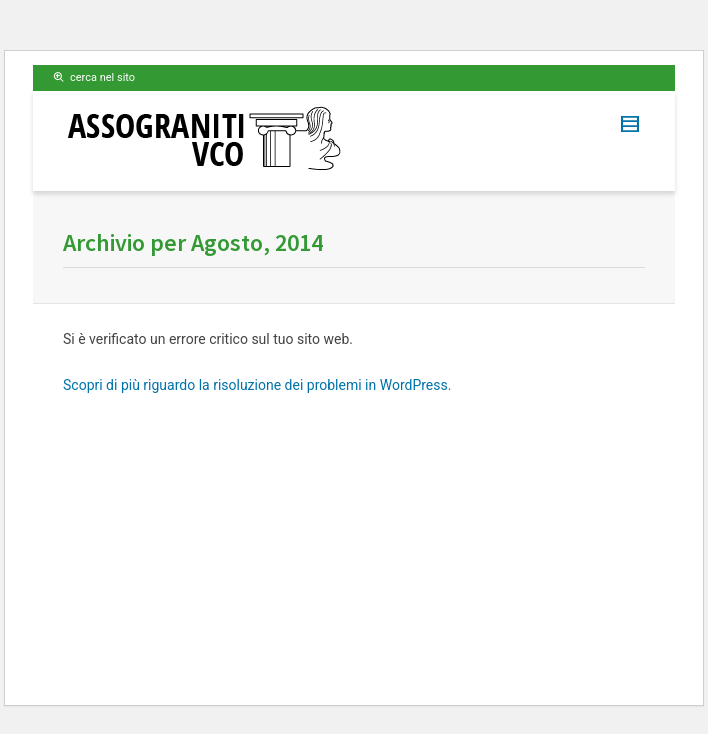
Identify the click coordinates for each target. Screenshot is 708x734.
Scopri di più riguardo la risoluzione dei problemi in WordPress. (257, 385)
